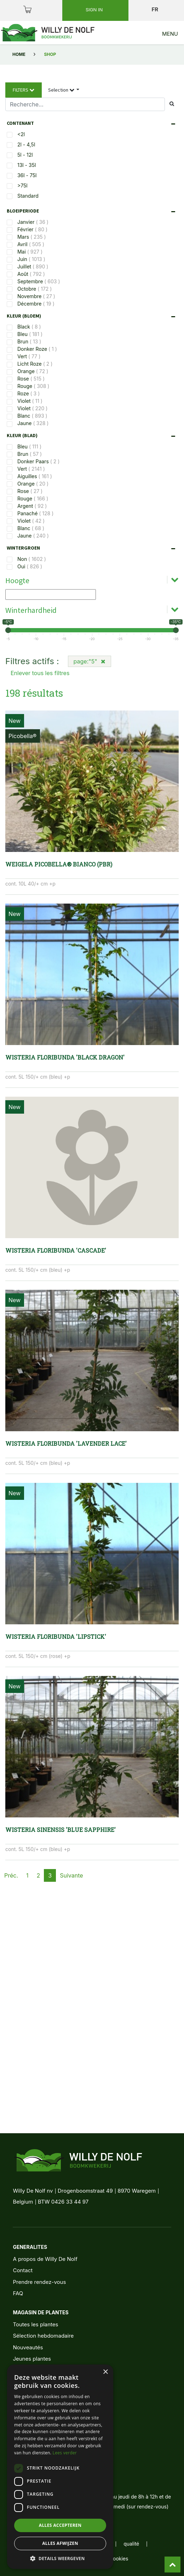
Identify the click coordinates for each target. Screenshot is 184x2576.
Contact (23, 2270)
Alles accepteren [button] (60, 2525)
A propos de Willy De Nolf (45, 2259)
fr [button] (155, 9)
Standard (28, 196)
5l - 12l (25, 155)
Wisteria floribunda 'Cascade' (55, 1250)
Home (18, 54)
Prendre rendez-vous (39, 2282)
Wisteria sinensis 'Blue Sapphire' (60, 1829)
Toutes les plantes (35, 2324)
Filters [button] (23, 90)
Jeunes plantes (32, 2358)
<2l (21, 134)
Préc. (11, 1875)
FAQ (18, 2293)
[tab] (93, 123)
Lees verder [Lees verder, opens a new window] (65, 2453)
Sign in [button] (95, 9)
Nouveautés (28, 2347)
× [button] (105, 2372)
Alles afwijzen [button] (60, 2543)
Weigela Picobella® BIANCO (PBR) (58, 864)
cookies (119, 2558)
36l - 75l (27, 175)
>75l (22, 185)
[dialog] (60, 2467)
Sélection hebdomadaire (43, 2335)
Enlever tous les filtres (40, 673)
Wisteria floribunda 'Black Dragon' (65, 1057)
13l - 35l (26, 165)
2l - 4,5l (26, 144)
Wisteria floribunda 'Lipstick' (55, 1636)
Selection (61, 90)
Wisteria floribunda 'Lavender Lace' (66, 1443)
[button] (60, 2558)
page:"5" (89, 661)
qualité (131, 2544)
